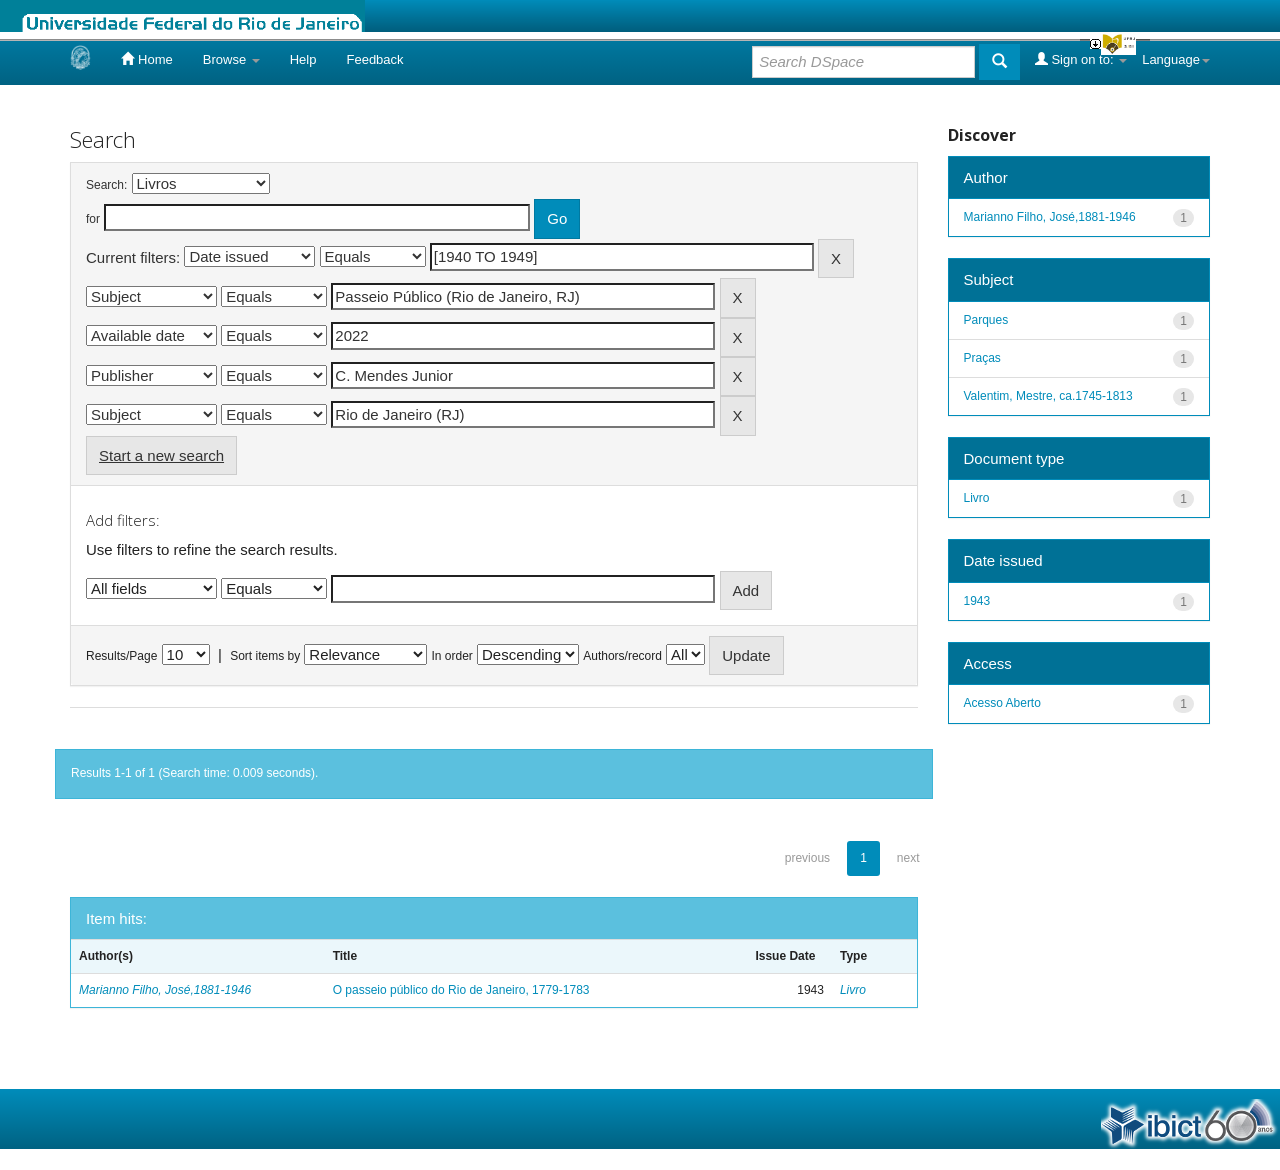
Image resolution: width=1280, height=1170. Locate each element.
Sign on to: (1081, 59)
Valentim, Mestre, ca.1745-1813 (1048, 396)
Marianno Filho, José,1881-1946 (165, 990)
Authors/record (622, 656)
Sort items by (265, 656)
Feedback (374, 59)
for (93, 219)
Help (303, 59)
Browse (231, 59)
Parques (986, 320)
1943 (977, 601)
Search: (106, 185)
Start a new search (161, 455)
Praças (982, 358)
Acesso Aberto (1002, 703)
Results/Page (121, 656)
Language (1176, 59)
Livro (853, 990)
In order (452, 656)
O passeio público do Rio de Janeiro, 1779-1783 (461, 990)
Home (146, 59)
